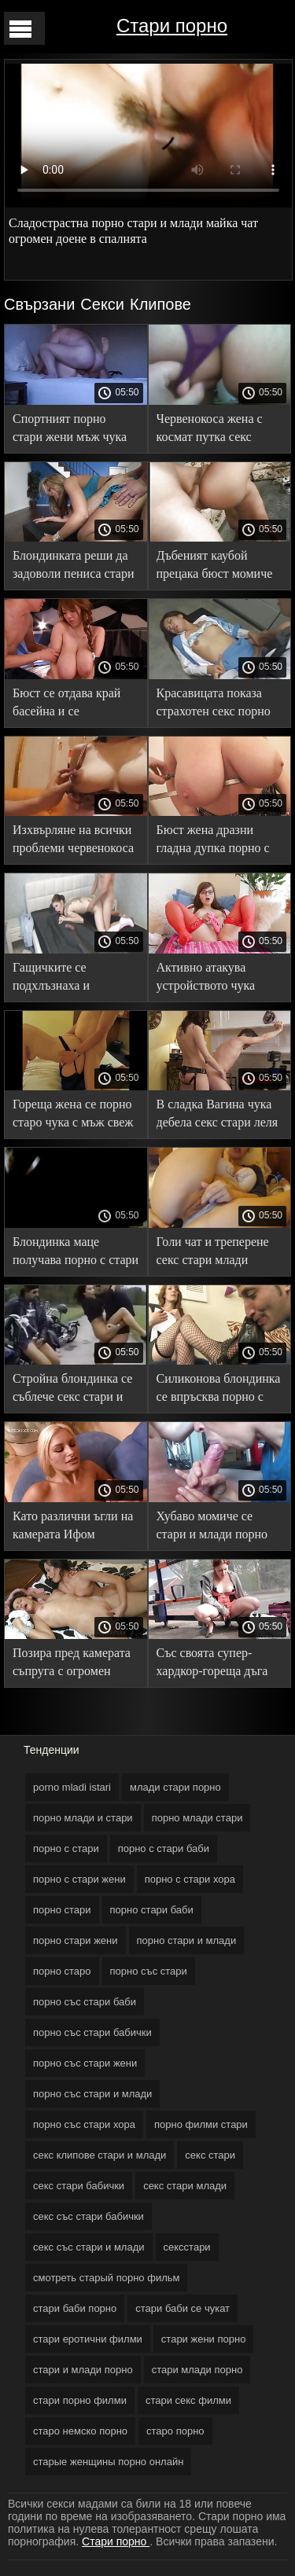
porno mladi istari (72, 1787)
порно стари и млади (187, 1940)
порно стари (62, 1910)
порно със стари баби (84, 2002)
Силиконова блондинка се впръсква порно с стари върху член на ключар (219, 1390)
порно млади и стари (83, 1818)
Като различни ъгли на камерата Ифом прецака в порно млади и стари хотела (74, 1527)
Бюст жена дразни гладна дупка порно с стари (213, 841)
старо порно (175, 2431)
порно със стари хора (84, 2124)
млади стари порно (175, 1787)
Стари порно (171, 25)
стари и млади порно (83, 2370)
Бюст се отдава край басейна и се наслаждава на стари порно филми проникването (68, 704)
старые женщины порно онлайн (108, 2462)
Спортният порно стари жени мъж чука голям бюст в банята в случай (72, 430)
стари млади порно (197, 2370)
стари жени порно (203, 2339)
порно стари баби (152, 1910)
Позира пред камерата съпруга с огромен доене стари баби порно (72, 1664)
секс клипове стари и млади (99, 2155)
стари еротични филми (87, 2339)
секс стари (210, 2155)
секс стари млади (185, 2186)
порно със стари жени (85, 2063)
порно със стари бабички (92, 2032)
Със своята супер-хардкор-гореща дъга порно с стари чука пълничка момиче (212, 1664)
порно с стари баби (163, 1848)
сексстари (187, 2247)
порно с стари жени (79, 1879)
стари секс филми (188, 2400)
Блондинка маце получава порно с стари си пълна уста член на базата (75, 1253)
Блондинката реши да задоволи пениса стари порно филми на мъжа (73, 567)
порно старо (62, 1971)
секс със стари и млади (89, 2247)
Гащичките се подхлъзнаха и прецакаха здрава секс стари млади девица (71, 979)
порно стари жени (75, 1940)
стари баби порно (74, 2308)
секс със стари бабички (88, 2216)
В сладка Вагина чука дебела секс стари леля (217, 1113)
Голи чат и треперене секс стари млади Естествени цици (213, 1253)
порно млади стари (197, 1818)
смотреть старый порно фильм (106, 2278)
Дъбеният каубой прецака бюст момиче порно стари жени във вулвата (215, 567)
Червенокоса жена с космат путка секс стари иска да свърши (214, 430)
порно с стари (66, 1848)
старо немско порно (80, 2431)
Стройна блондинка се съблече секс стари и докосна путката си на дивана (72, 1390)
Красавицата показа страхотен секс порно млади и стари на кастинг (214, 704)
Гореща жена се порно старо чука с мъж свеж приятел (73, 1115)
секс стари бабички (78, 2186)
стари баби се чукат (182, 2308)
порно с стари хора (190, 1879)
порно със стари (148, 1971)
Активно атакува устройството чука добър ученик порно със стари (210, 979)
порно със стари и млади (92, 2094)
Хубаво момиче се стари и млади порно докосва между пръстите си (212, 1527)
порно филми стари (201, 2124)
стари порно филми (80, 2400)
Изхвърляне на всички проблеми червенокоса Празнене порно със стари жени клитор (73, 841)
